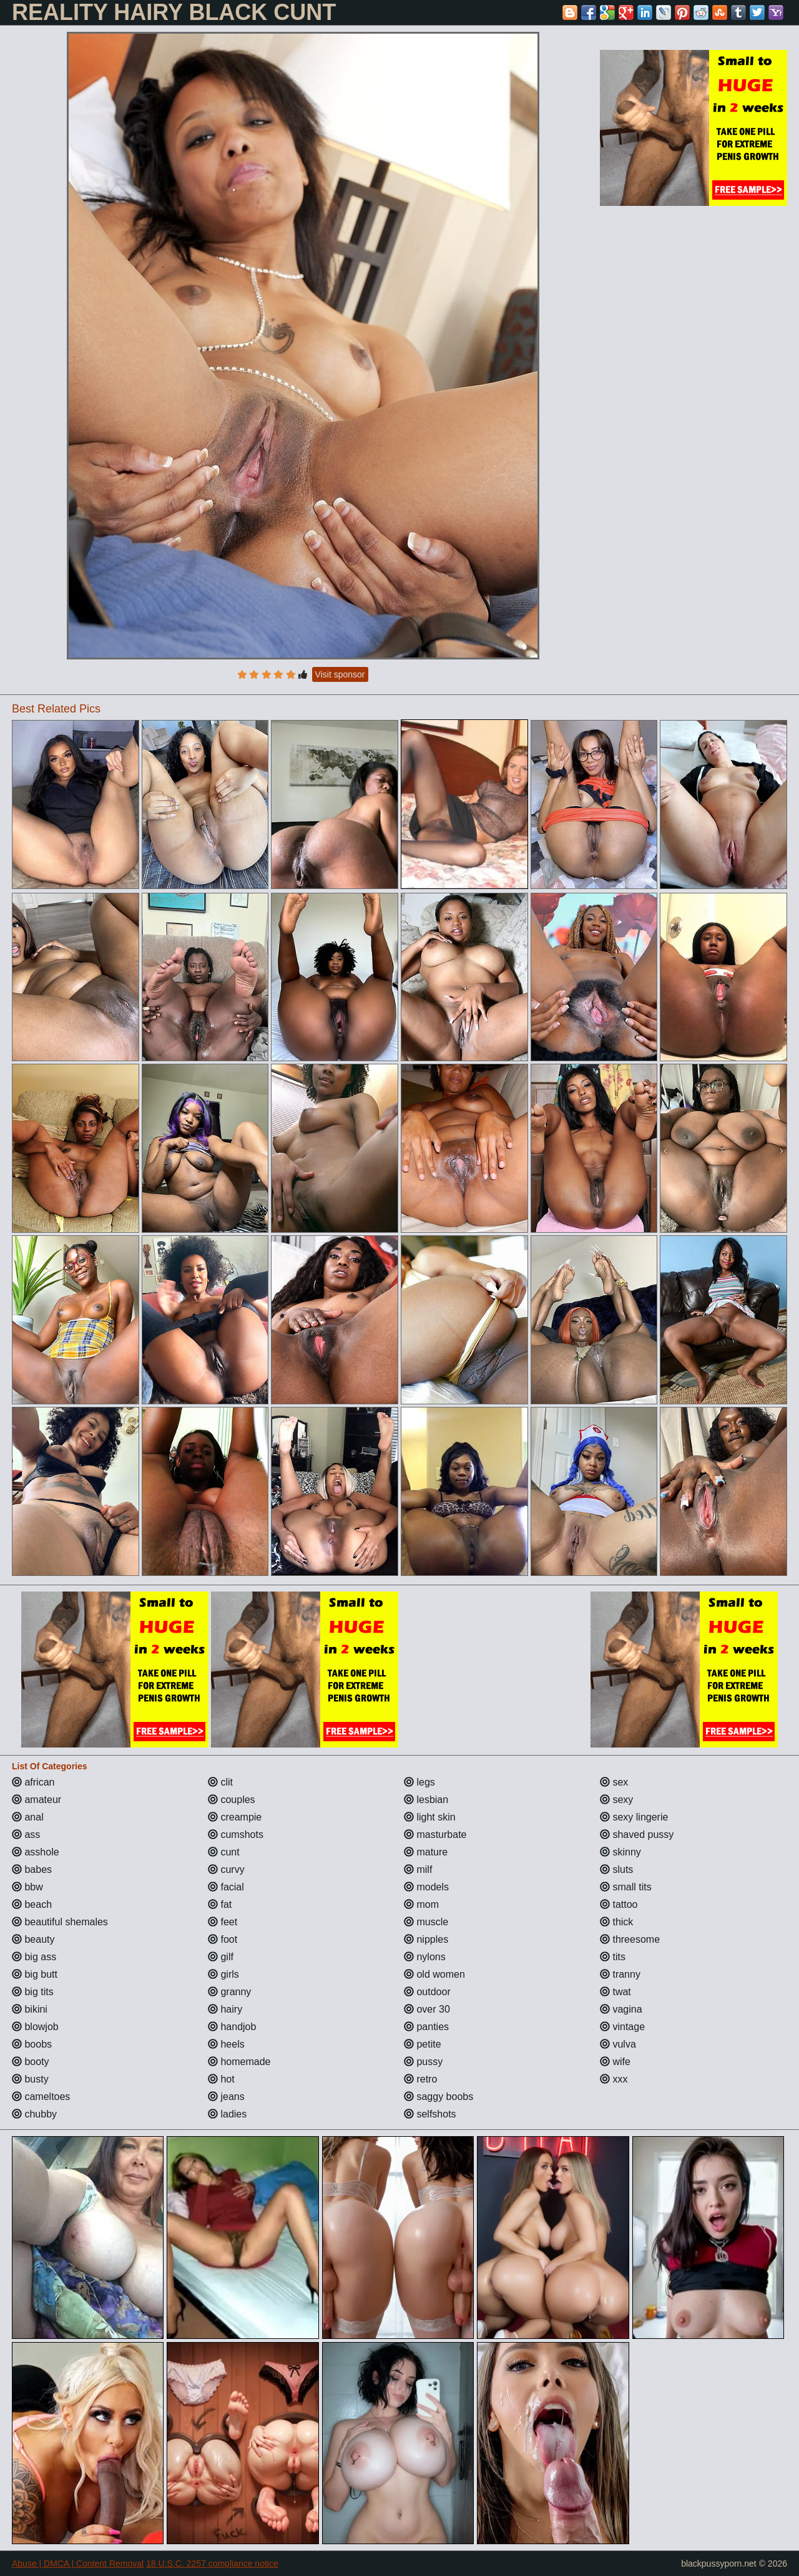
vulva (618, 2044)
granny (229, 1991)
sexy (616, 1799)
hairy (225, 2009)
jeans (226, 2096)
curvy (226, 1869)
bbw (27, 1887)
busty (30, 2079)
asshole (35, 1852)
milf (418, 1869)
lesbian (426, 1799)
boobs (32, 2044)
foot (222, 1939)
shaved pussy (637, 1834)
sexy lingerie (634, 1817)
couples (231, 1799)
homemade (239, 2061)
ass (26, 1834)
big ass (34, 1956)
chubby (34, 2114)
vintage (622, 2026)
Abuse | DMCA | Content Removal (78, 2564)
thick (616, 1922)
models (426, 1887)
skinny (620, 1852)
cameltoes (41, 2096)
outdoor (427, 1991)
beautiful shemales (60, 1922)
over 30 (427, 2009)
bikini (29, 2009)
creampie (235, 1817)
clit (220, 1782)
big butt (34, 1974)
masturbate (435, 1834)
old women (434, 1974)
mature (426, 1852)
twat (615, 1991)
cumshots (235, 1834)
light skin (430, 1817)
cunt (224, 1852)
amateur (36, 1799)
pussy (423, 2061)
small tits (626, 1887)
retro (420, 2079)
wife (615, 2061)
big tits (33, 1991)
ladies (227, 2114)
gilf (220, 1956)
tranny (620, 1974)
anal (28, 1817)
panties (426, 2026)
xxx (613, 2079)
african (33, 1782)
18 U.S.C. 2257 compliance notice (212, 2564)
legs (419, 1782)
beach (32, 1904)
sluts (616, 1869)
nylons (425, 1956)
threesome (630, 1939)
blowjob (35, 2026)
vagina (621, 2009)
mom (421, 1904)
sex (614, 1782)
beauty (33, 1939)
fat (220, 1904)
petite (422, 2044)
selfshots (430, 2114)
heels (226, 2044)
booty (30, 2061)
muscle (426, 1922)
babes (32, 1869)
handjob (232, 2026)
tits (612, 1956)
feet (222, 1922)
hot (221, 2079)
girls (223, 1974)
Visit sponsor (340, 674)
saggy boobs (438, 2096)
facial (226, 1887)
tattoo (618, 1904)
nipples (426, 1939)
